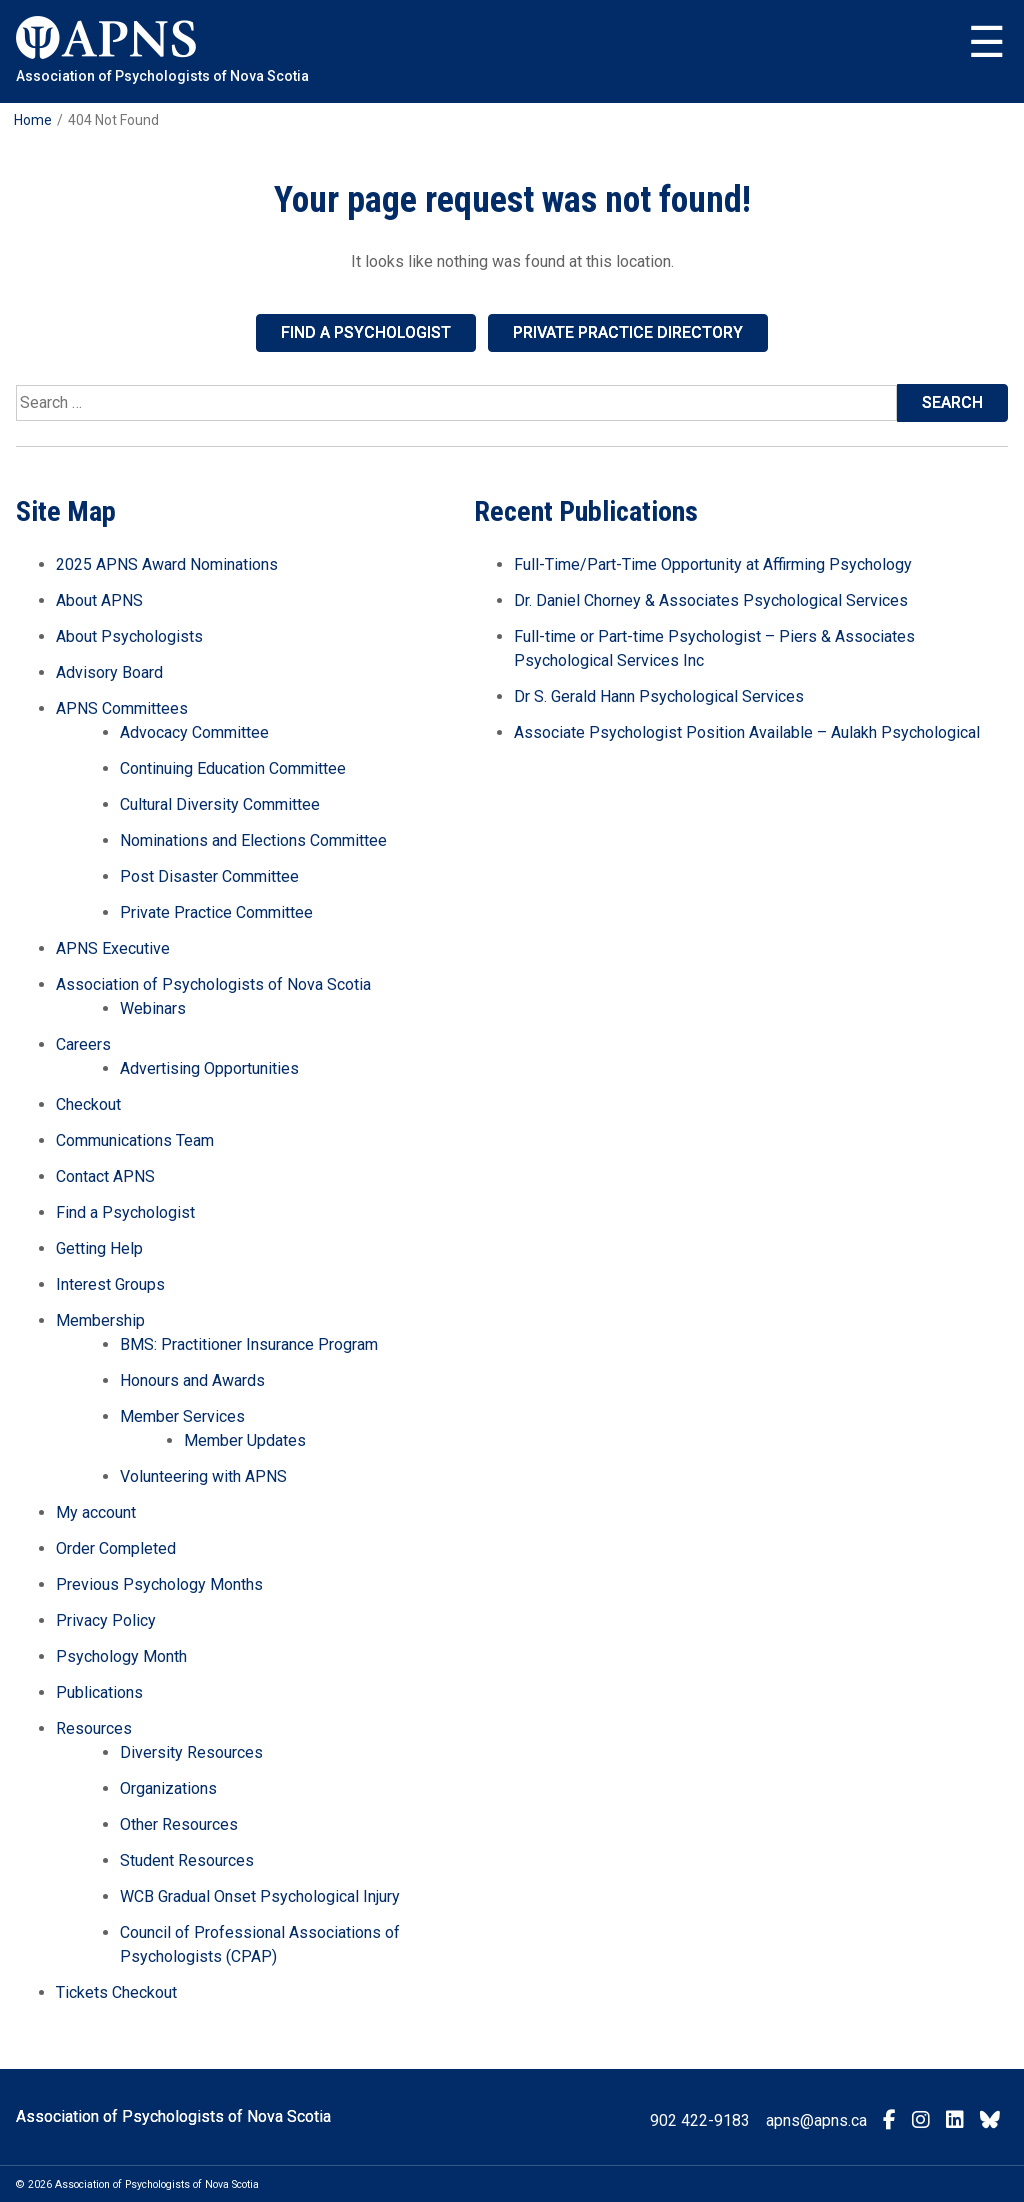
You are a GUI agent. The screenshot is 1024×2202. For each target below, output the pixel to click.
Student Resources (187, 1860)
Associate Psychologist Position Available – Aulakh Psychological (747, 732)
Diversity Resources (191, 1752)
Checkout (88, 1104)
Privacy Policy (106, 1620)
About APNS (99, 600)
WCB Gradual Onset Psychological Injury (260, 1896)
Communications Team (135, 1140)
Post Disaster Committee (209, 876)
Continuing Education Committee (233, 768)
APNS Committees (122, 708)
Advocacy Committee (194, 732)
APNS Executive (113, 948)
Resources (94, 1728)
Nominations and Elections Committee (253, 840)
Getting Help (99, 1248)
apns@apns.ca (816, 2120)
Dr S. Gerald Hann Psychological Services (659, 696)
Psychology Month (121, 1656)
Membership (100, 1320)
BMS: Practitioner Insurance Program (249, 1344)
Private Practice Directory (628, 332)
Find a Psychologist (366, 332)
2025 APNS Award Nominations (167, 564)
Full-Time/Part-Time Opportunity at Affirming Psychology (713, 564)
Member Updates (245, 1440)
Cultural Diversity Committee (220, 804)
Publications (99, 1692)
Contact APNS (105, 1176)
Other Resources (179, 1824)
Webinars (153, 1008)
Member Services (182, 1416)
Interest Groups (110, 1284)
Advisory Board (109, 672)
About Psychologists (129, 636)
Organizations (168, 1788)
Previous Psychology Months (159, 1584)
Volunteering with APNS (203, 1476)
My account (96, 1512)
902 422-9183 (700, 2120)
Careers (83, 1044)
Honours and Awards (192, 1380)
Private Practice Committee (216, 912)
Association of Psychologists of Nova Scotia (213, 984)
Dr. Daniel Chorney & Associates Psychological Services (711, 600)
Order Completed (116, 1548)
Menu (987, 43)
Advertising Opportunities (209, 1068)
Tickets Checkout (116, 1992)
